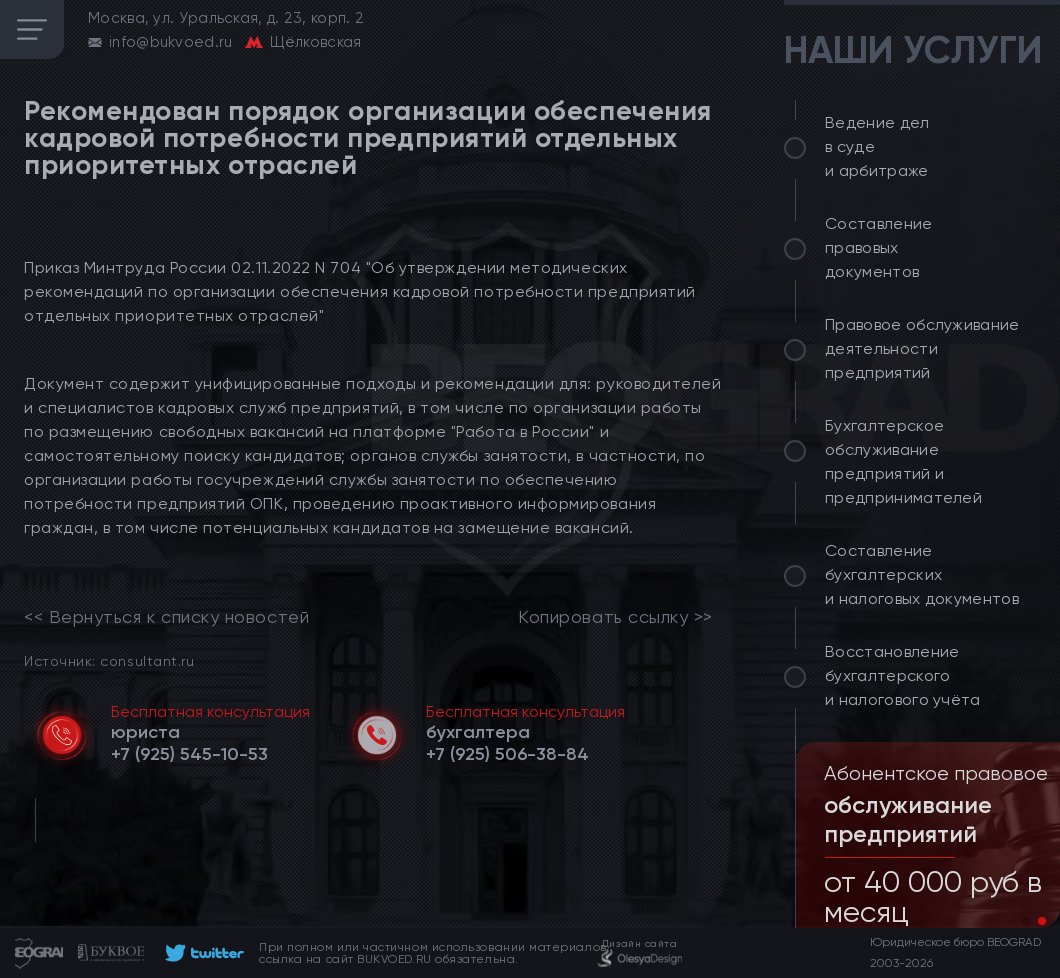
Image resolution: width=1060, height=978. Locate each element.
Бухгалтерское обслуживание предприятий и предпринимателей (903, 461)
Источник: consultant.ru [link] (109, 660)
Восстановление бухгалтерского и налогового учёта (903, 675)
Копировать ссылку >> (615, 617)
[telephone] (189, 754)
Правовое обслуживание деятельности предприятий (922, 348)
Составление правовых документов (879, 247)
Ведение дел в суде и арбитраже (877, 146)
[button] (1026, 921)
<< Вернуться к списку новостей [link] (166, 617)
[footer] (201, 953)
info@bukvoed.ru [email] (171, 42)
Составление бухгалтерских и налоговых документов (922, 574)
